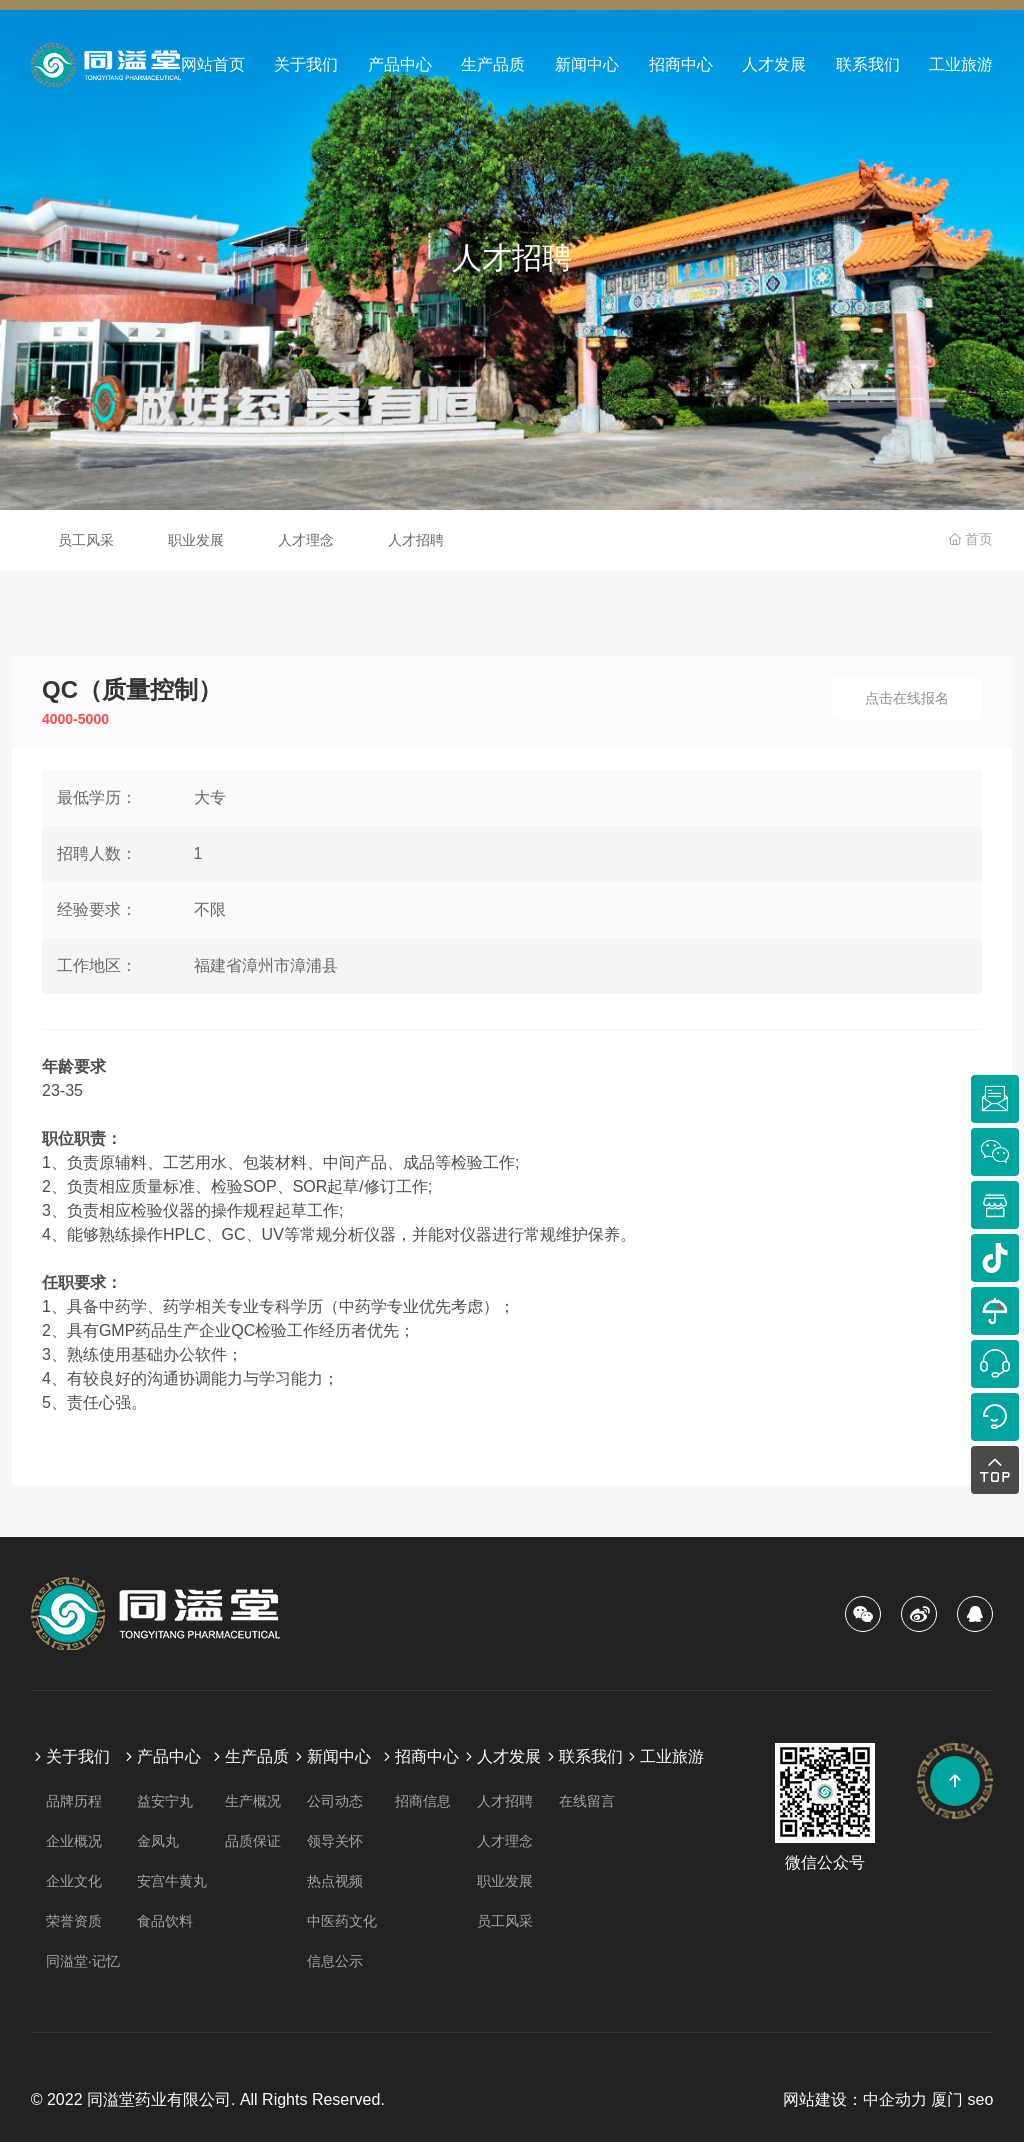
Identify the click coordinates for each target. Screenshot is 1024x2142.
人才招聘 (512, 258)
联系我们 (868, 64)
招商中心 (681, 64)
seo (980, 2099)
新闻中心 (587, 64)
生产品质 (493, 64)
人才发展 (774, 64)
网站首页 (213, 64)
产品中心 (400, 64)
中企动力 (895, 2099)
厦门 (947, 2099)
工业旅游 (961, 64)
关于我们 (306, 64)
